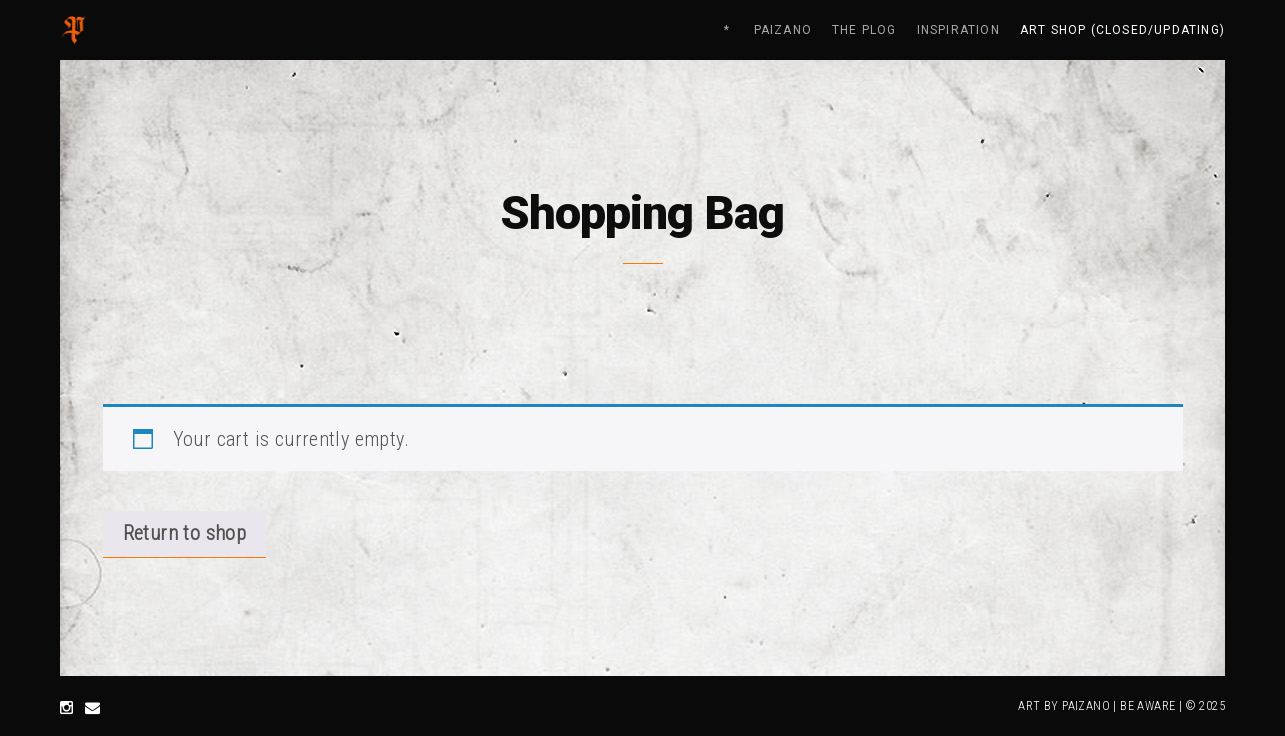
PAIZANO (783, 30)
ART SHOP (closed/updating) (1122, 30)
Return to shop (185, 533)
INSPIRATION (958, 30)
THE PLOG (864, 30)
